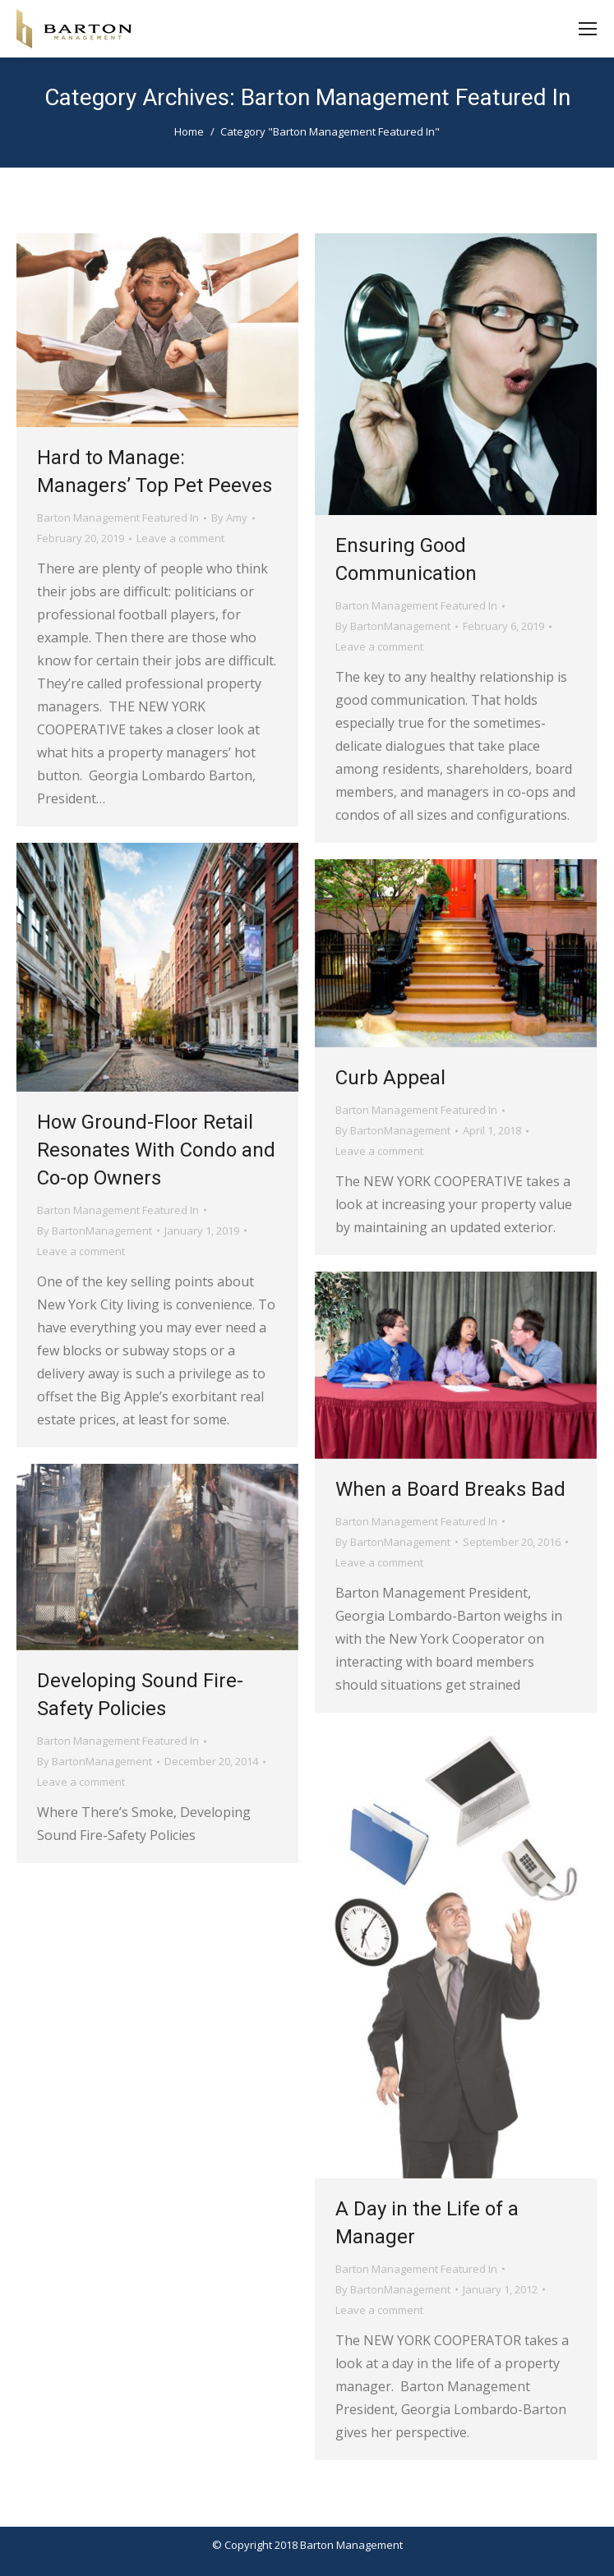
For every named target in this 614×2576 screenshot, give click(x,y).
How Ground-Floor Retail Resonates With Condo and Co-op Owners (156, 1150)
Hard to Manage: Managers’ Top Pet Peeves (154, 471)
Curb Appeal (390, 1077)
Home (189, 131)
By (229, 517)
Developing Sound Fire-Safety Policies (140, 1694)
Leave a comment (180, 538)
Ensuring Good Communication (406, 559)
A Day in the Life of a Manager (427, 2222)
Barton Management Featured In (118, 517)
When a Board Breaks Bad (450, 1489)
